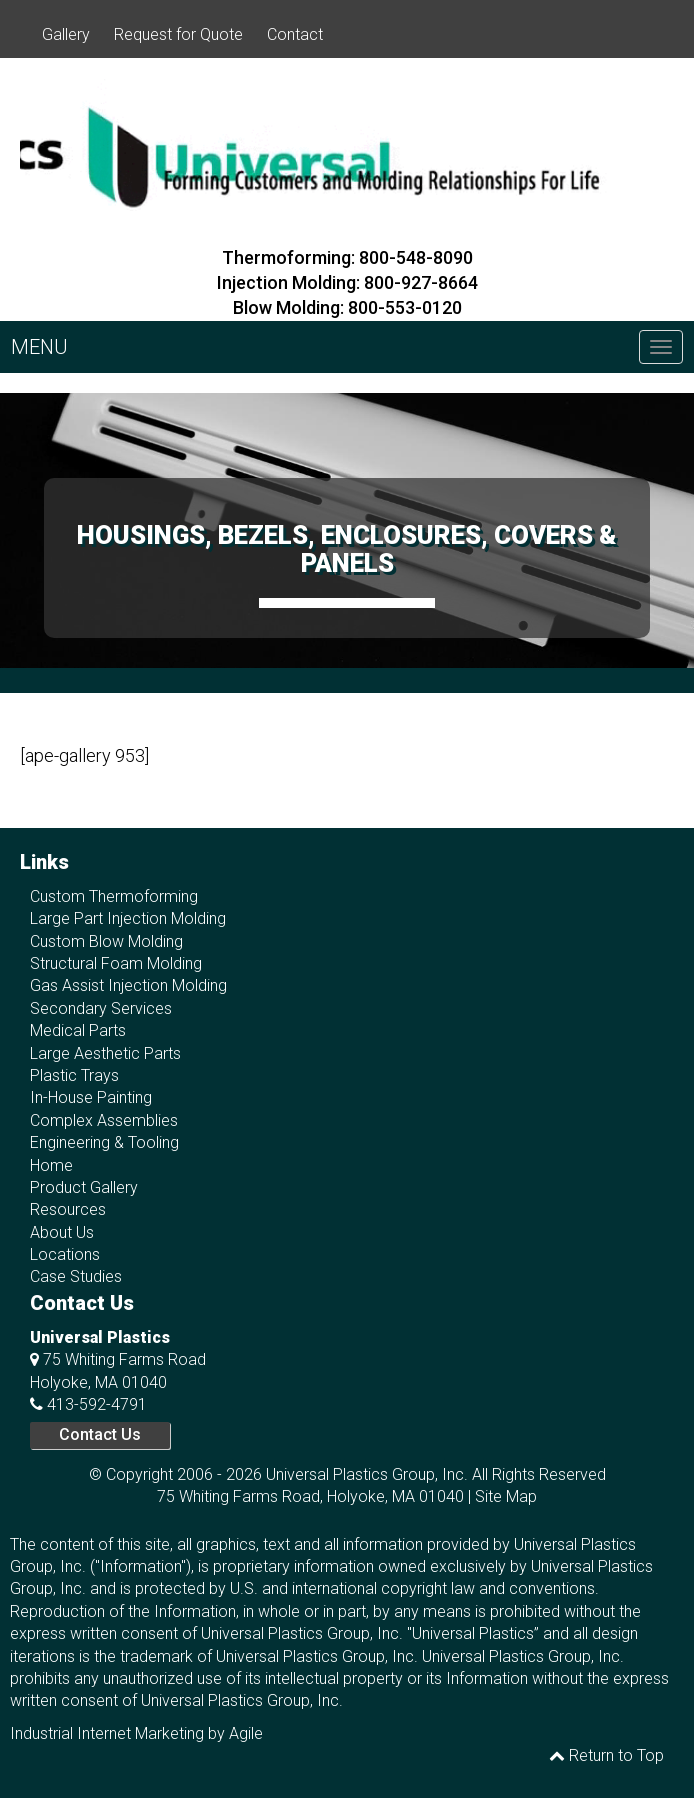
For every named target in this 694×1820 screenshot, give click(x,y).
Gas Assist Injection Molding (128, 985)
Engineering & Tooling (104, 1142)
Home (51, 1165)
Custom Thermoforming (114, 896)
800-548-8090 (416, 257)
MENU (39, 347)
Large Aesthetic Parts (105, 1053)
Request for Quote (178, 34)
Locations (65, 1254)
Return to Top (606, 1755)
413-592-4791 (97, 1404)
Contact (295, 34)
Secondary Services (101, 1008)
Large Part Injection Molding (128, 918)
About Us (62, 1232)
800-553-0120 (405, 307)
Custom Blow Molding (106, 941)
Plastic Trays (74, 1075)
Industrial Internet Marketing (107, 1733)
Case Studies (76, 1276)
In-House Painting (91, 1097)
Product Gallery (84, 1187)
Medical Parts (78, 1030)
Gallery (66, 34)
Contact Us (100, 1434)
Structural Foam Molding (116, 963)
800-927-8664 (421, 282)
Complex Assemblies (104, 1120)
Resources (68, 1209)
